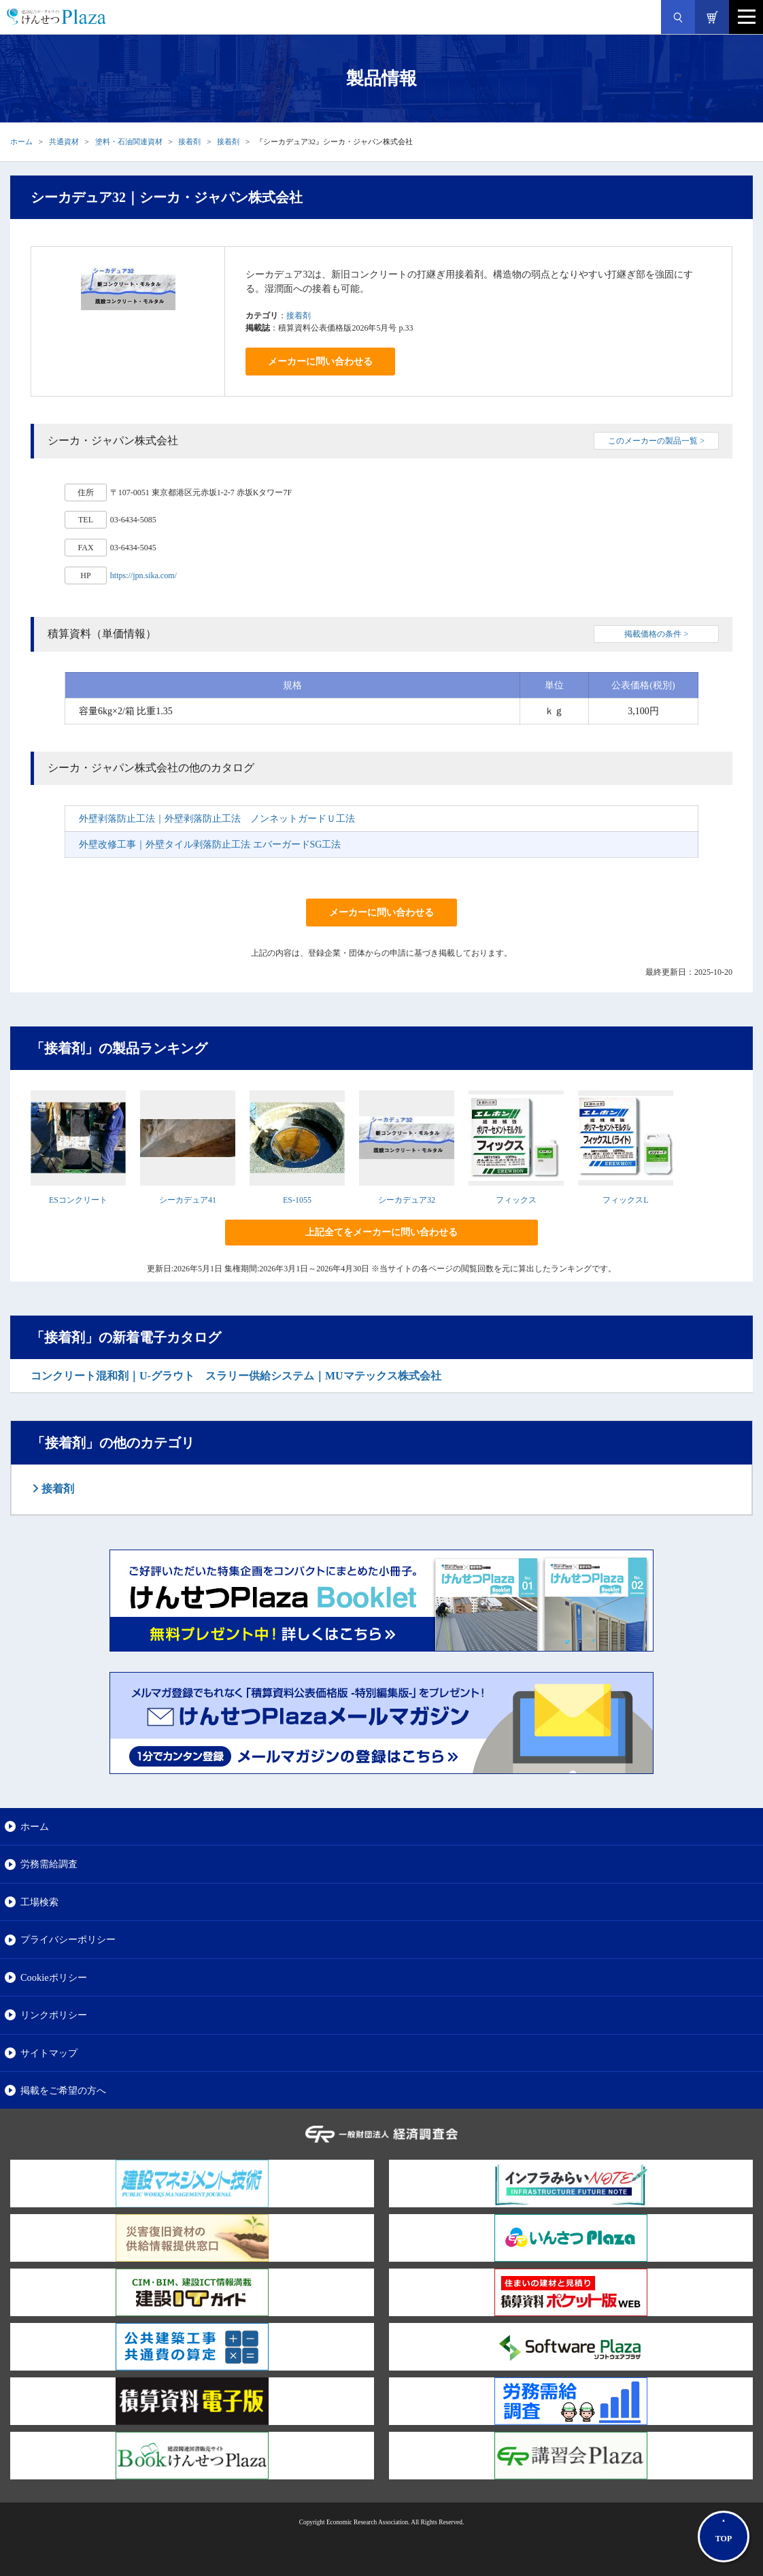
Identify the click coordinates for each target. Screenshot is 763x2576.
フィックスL (625, 1200)
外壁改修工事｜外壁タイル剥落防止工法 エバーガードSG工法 (210, 844)
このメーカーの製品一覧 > (656, 441)
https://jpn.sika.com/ (143, 575)
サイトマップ (49, 2052)
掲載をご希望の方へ (63, 2090)
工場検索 (39, 1901)
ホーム (21, 141)
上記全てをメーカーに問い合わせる (381, 1232)
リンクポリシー (53, 2014)
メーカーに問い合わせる (320, 361)
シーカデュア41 (187, 1200)
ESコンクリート (78, 1200)
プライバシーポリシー (68, 1939)
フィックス (516, 1200)
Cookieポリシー (53, 1977)
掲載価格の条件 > (656, 634)
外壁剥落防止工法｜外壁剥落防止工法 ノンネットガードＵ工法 (217, 819)
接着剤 (189, 141)
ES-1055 (297, 1200)
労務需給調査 (49, 1863)
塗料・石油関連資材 (129, 141)
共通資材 (64, 141)
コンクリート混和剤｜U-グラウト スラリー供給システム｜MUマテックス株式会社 (236, 1376)
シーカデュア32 (406, 1200)
